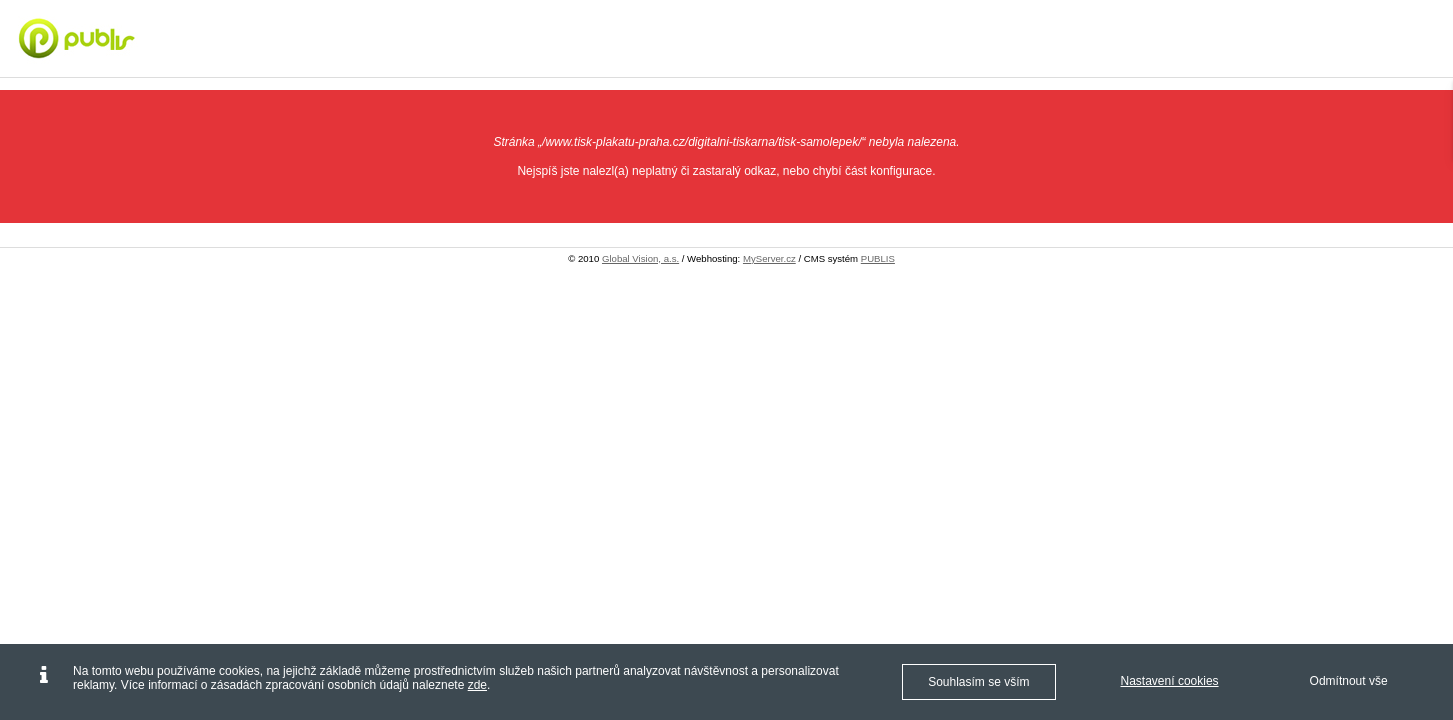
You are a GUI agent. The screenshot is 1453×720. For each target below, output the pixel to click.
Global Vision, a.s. (640, 258)
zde (477, 685)
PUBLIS (878, 258)
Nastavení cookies (1170, 681)
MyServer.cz (769, 258)
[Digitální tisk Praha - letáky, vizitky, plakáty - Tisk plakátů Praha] (134, 38)
